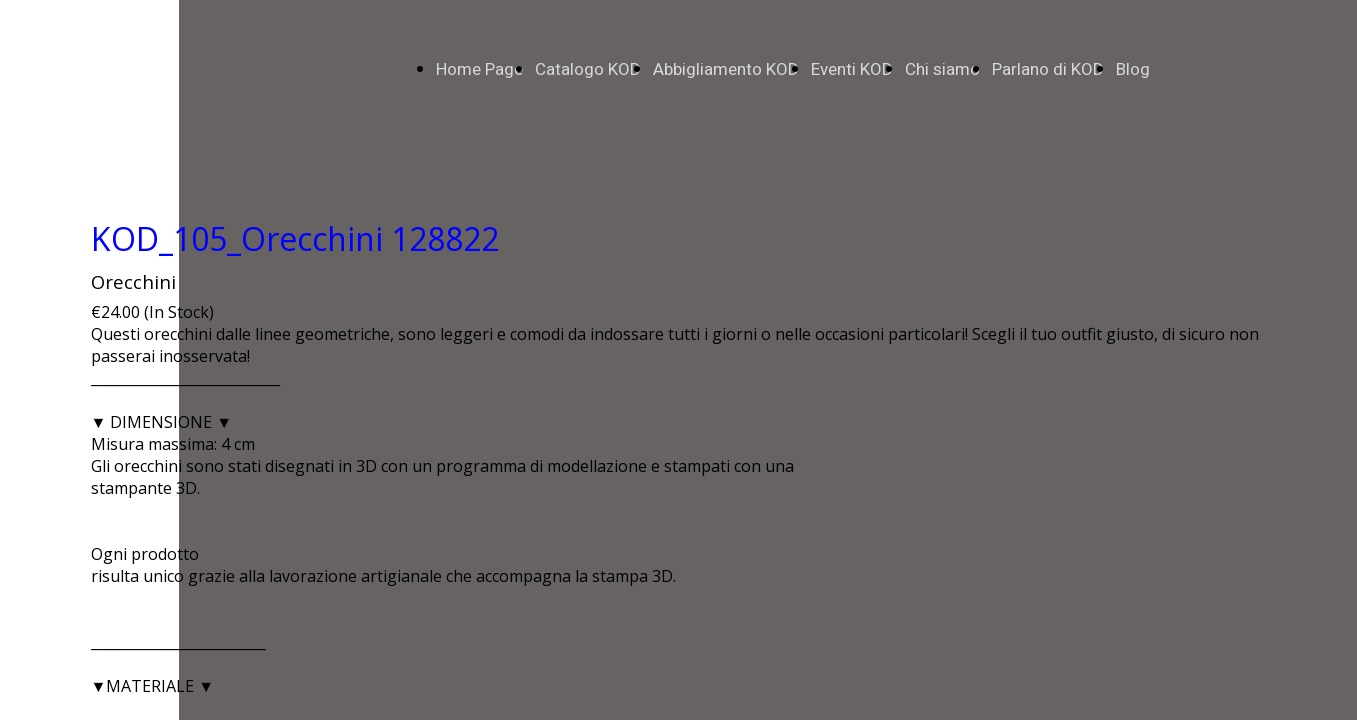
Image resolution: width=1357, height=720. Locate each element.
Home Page (479, 69)
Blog (1133, 69)
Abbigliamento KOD (726, 69)
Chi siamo (942, 69)
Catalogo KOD (588, 69)
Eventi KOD (852, 69)
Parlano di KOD (1048, 69)
